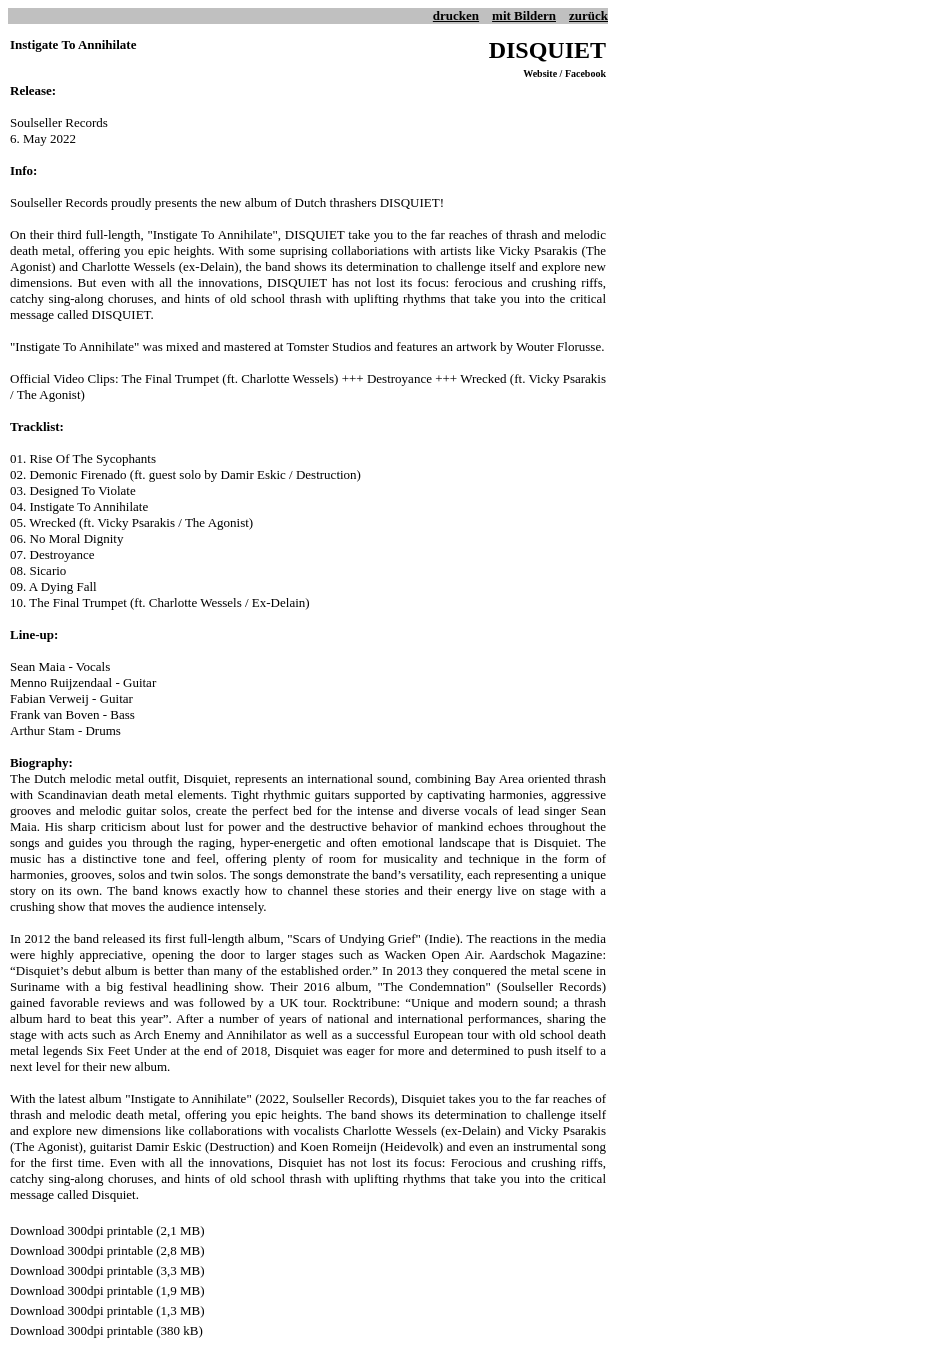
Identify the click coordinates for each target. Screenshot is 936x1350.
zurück (588, 15)
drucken (456, 15)
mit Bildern (524, 15)
